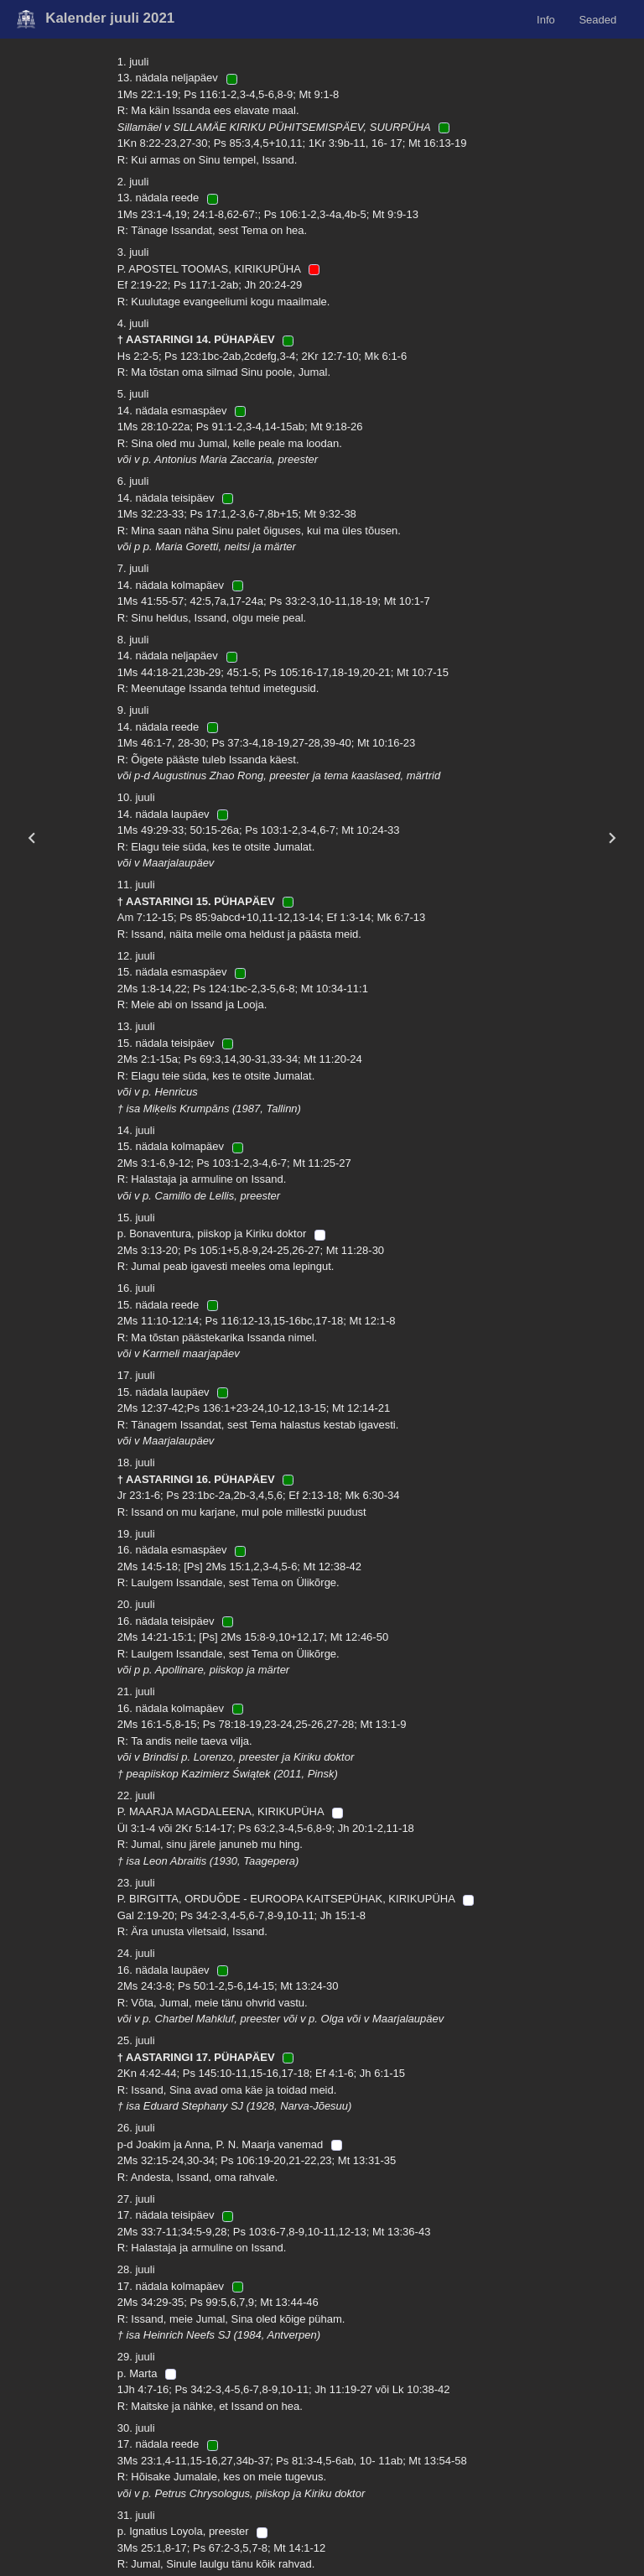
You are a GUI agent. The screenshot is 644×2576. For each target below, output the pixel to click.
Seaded (597, 19)
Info (546, 19)
